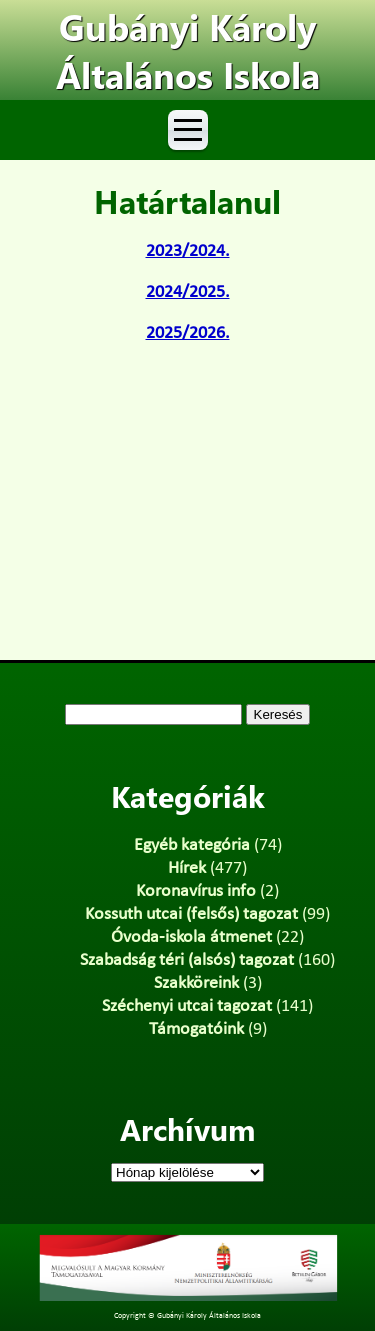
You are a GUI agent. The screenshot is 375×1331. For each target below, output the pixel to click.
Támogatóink (196, 1029)
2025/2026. (188, 333)
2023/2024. (188, 251)
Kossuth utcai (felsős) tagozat (191, 914)
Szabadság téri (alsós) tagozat (187, 960)
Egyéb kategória (192, 845)
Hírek (187, 868)
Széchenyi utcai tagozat (187, 1006)
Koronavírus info (196, 891)
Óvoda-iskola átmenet (191, 937)
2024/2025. (188, 292)
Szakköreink (196, 983)
